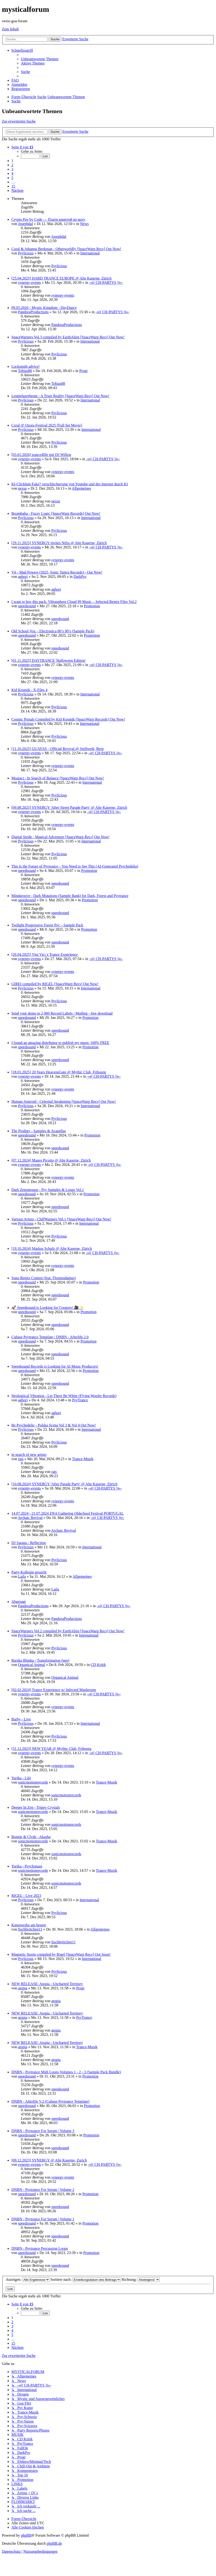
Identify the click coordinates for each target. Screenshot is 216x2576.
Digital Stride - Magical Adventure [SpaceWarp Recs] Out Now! (60, 837)
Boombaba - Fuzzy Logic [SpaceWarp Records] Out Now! (55, 513)
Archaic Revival (30, 1518)
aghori (23, 577)
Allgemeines (81, 488)
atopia (22, 1988)
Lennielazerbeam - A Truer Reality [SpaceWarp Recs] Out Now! (60, 396)
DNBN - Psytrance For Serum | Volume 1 (42, 2219)
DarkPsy (80, 577)
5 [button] (12, 178)
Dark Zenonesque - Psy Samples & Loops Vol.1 (47, 1190)
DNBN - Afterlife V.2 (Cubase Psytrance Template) (50, 2101)
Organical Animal (31, 1665)
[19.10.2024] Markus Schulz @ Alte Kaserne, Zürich (51, 1249)
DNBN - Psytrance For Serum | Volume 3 (42, 2131)
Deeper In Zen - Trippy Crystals (35, 1807)
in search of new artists (28, 1455)
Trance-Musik (82, 1459)
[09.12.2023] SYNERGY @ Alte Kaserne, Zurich (49, 2160)
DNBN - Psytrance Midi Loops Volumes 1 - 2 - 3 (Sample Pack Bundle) (66, 2072)
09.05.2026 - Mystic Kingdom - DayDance (44, 308)
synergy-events (29, 283)
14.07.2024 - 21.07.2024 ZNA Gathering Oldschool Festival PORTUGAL (67, 1513)
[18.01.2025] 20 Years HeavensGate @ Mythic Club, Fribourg (58, 1072)
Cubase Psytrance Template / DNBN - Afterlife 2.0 (50, 1337)
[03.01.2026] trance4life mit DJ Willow (41, 455)
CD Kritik (98, 1665)
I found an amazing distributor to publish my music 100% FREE (60, 1043)
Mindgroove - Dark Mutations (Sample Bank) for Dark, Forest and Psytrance (70, 896)
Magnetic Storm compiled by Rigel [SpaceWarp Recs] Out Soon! (60, 1954)
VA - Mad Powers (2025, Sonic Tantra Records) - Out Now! (56, 572)
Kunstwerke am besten (28, 1925)
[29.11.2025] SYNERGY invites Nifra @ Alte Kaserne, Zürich (59, 543)
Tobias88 (25, 371)
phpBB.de (54, 2543)
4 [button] (12, 173)
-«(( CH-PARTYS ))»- (106, 283)
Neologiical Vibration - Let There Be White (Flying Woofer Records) (63, 1396)
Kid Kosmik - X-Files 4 (29, 690)
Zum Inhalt (10, 29)
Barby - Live (21, 1719)
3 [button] (12, 169)
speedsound (27, 606)
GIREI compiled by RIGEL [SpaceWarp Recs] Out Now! (54, 984)
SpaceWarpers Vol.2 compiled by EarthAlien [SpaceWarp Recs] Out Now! (67, 1631)
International (90, 253)
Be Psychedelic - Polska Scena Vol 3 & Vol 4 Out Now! (53, 1425)
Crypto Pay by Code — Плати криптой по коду (48, 219)
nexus (22, 488)
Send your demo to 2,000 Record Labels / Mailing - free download (62, 1013)
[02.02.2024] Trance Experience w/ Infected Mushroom (53, 1690)
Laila (22, 1576)
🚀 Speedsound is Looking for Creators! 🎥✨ (47, 1308)
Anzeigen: (28, 2279)
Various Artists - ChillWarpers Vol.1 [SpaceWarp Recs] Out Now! (61, 1219)
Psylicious (26, 253)
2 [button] (12, 165)
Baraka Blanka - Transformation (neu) (40, 1660)
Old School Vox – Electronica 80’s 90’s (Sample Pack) (52, 631)
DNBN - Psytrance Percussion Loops (39, 2248)
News (84, 224)
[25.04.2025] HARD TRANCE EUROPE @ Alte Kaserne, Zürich (61, 278)
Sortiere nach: (86, 2279)
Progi (83, 371)
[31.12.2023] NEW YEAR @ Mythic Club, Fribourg (51, 1749)
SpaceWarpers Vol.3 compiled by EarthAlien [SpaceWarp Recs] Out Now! (67, 337)
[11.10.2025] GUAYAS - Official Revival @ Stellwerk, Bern (57, 749)
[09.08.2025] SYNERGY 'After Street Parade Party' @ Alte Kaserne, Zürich (69, 807)
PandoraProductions (33, 312)
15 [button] (13, 186)
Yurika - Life (21, 1778)
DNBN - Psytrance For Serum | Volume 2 (42, 2190)
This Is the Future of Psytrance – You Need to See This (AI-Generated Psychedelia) (74, 866)
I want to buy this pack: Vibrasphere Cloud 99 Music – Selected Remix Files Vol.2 (74, 602)
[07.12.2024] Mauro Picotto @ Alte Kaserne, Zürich (51, 1160)
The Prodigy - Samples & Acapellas (38, 1131)
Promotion (92, 606)
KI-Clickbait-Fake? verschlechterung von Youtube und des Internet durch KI (69, 484)
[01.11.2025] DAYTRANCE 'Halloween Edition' (48, 660)
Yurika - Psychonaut (26, 1866)
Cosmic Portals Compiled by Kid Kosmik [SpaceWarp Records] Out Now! (68, 719)
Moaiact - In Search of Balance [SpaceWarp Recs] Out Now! (57, 778)
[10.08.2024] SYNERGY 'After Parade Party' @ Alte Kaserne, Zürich (64, 1484)
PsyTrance (80, 1400)
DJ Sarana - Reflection (28, 1543)
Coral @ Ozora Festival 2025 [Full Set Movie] (46, 425)
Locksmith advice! (25, 366)
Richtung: (141, 2279)
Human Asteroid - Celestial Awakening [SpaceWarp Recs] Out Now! (63, 1101)
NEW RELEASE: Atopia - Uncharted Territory (47, 1984)
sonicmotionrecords (33, 1782)
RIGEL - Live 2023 (26, 1896)
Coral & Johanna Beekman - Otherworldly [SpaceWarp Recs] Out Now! (66, 249)
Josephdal (25, 224)
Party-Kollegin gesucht (28, 1572)
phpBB (26, 2535)
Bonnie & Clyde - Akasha (31, 1837)
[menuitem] (39, 59)
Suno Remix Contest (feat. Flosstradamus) (43, 1278)
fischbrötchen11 (30, 1929)
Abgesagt (18, 1602)
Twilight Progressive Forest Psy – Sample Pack (47, 925)
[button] (22, 147)
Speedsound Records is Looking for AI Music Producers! (54, 1366)
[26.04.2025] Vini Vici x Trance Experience (44, 954)
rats (20, 1459)
